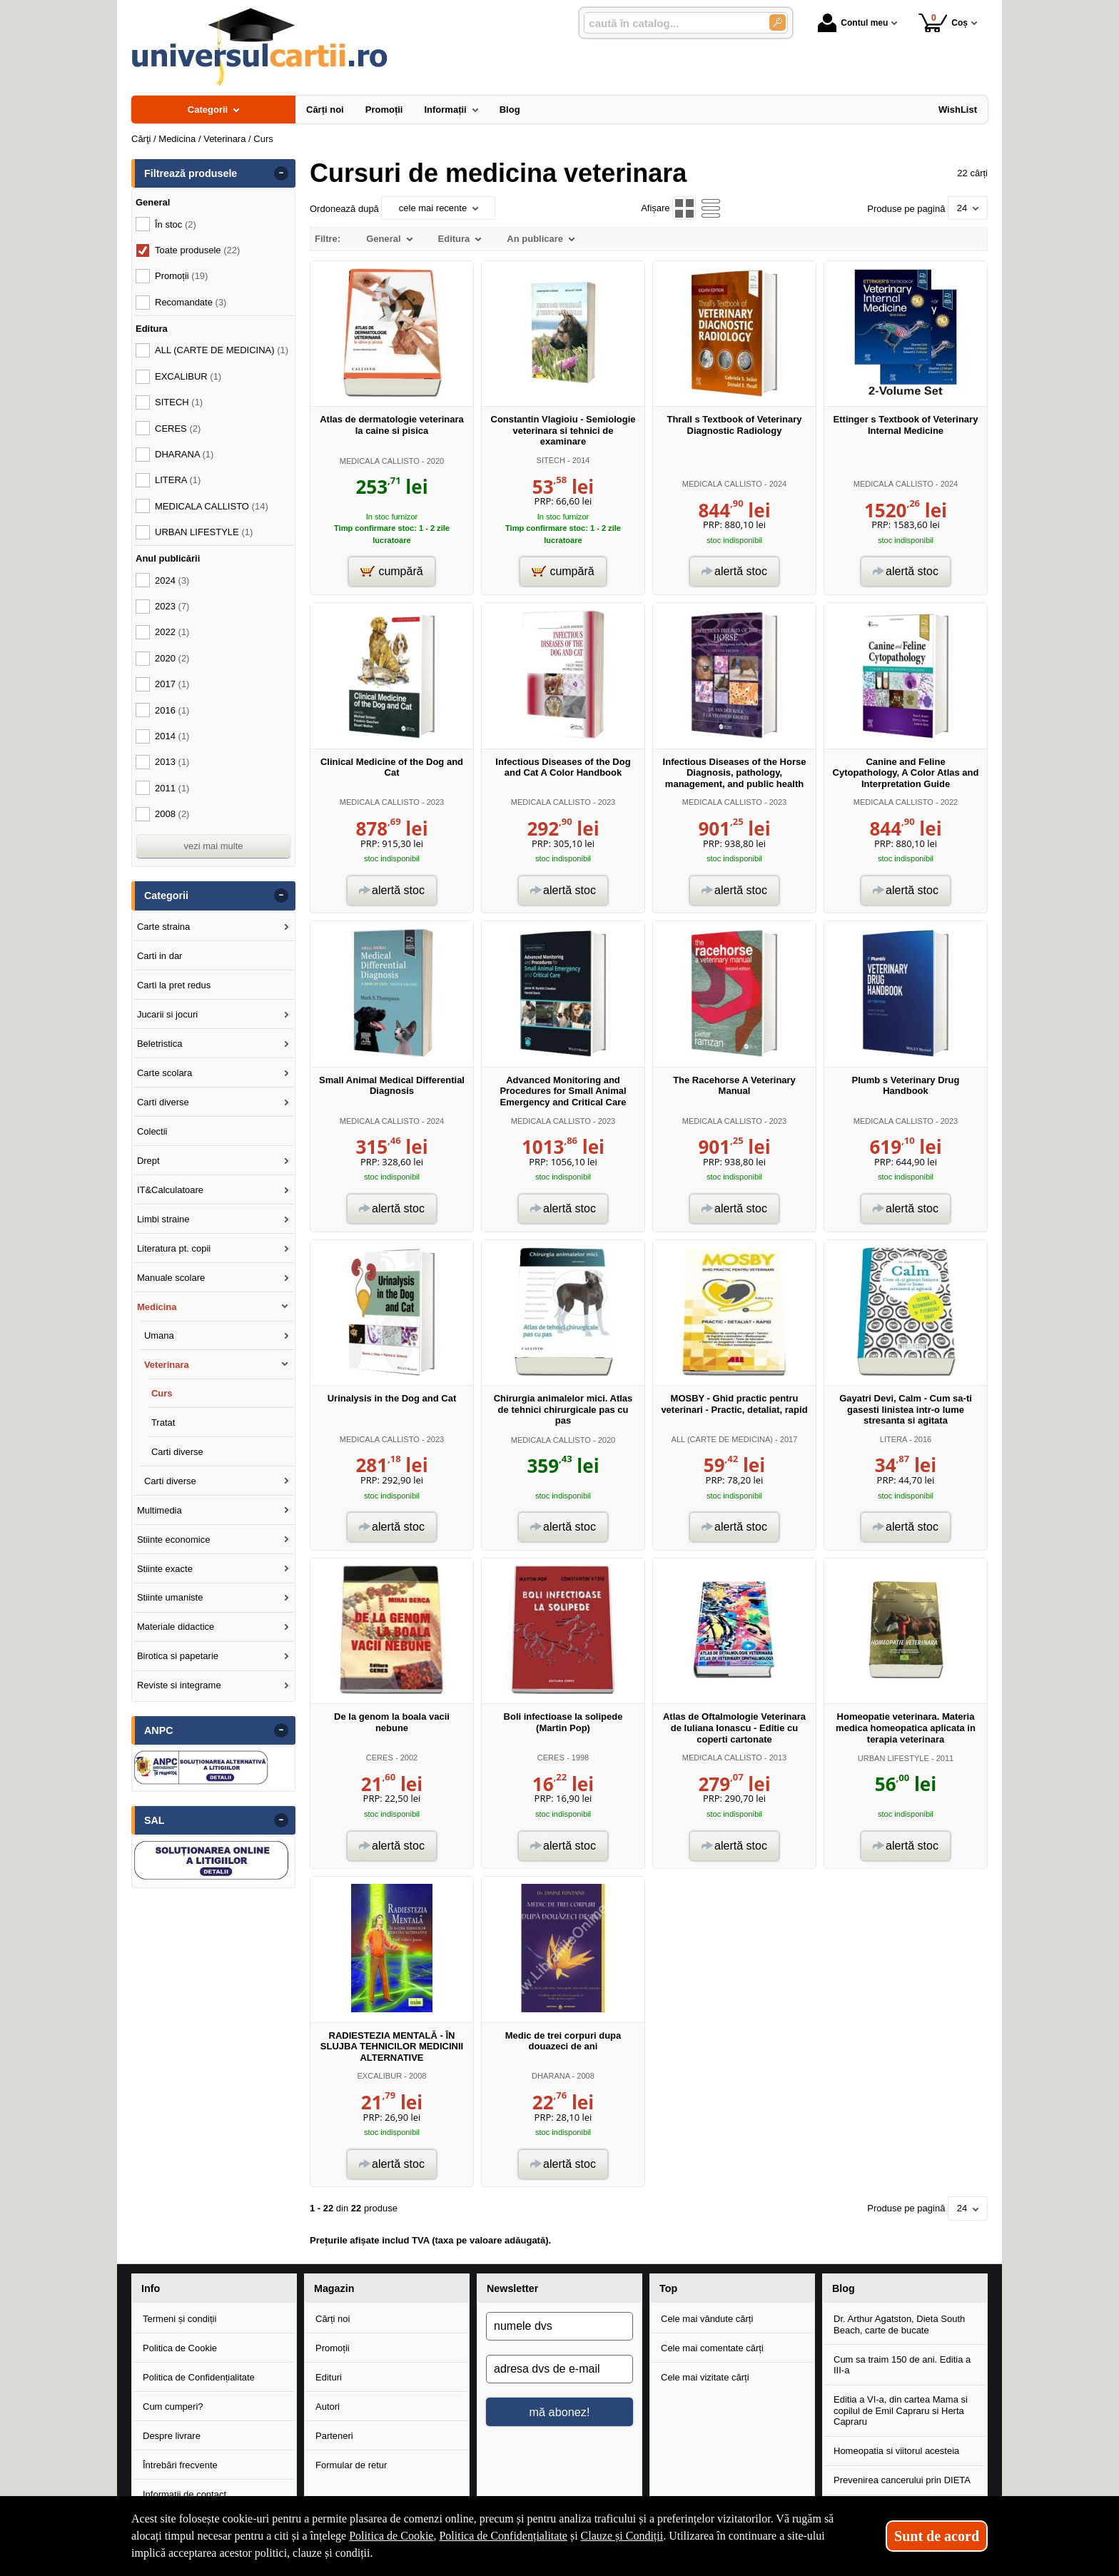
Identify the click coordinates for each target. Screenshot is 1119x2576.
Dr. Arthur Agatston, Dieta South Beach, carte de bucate (899, 2324)
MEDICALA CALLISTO (380, 461)
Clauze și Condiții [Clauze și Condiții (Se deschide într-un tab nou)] (622, 2536)
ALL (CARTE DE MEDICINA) (722, 1439)
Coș (943, 22)
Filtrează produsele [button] (190, 173)
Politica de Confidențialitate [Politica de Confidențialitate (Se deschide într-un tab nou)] (503, 2536)
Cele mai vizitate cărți (705, 2377)
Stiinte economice (174, 1539)
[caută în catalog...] (670, 23)
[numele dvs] (559, 2326)
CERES (379, 1757)
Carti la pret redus (174, 985)
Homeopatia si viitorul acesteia (896, 2450)
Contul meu (853, 23)
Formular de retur (351, 2465)
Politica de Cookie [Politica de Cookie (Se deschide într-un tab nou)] (391, 2536)
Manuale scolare (171, 1277)
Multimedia (159, 1510)
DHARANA (550, 2076)
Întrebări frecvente (180, 2465)
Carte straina (163, 926)
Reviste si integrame (179, 1685)
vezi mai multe (213, 846)
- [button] (281, 173)
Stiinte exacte (165, 1568)
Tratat (163, 1422)
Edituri (328, 2377)
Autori (327, 2406)
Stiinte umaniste (170, 1597)
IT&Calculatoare (170, 1190)
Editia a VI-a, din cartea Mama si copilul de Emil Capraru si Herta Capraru (901, 2410)
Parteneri (334, 2435)
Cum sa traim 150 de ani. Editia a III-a (902, 2365)
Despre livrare (172, 2435)
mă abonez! (560, 2411)
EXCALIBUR (379, 2076)
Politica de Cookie (180, 2348)
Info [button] (150, 2288)
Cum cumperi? (173, 2406)
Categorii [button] (166, 895)
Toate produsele (197, 250)
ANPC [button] (158, 1730)
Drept (148, 1160)
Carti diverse (163, 1102)
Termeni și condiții (179, 2318)
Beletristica (160, 1043)
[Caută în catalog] (777, 22)
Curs (162, 1393)
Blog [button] (843, 2288)
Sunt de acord (936, 2536)
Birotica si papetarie (177, 1655)
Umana (159, 1335)
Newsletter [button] (512, 2288)
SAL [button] (154, 1820)
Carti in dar (160, 955)
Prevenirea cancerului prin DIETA (902, 2480)
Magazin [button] (334, 2288)
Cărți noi (332, 2318)
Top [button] (668, 2288)
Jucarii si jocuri (167, 1014)
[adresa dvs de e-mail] (559, 2369)
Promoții (332, 2348)
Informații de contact (184, 2494)
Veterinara (166, 1364)
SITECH (551, 460)
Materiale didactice (175, 1626)
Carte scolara (164, 1073)
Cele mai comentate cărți (712, 2348)
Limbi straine (163, 1219)
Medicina (157, 1307)
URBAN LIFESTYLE (893, 1758)
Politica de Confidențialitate (199, 2377)
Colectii (152, 1131)
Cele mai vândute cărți (707, 2318)
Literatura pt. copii (174, 1248)
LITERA (893, 1439)
